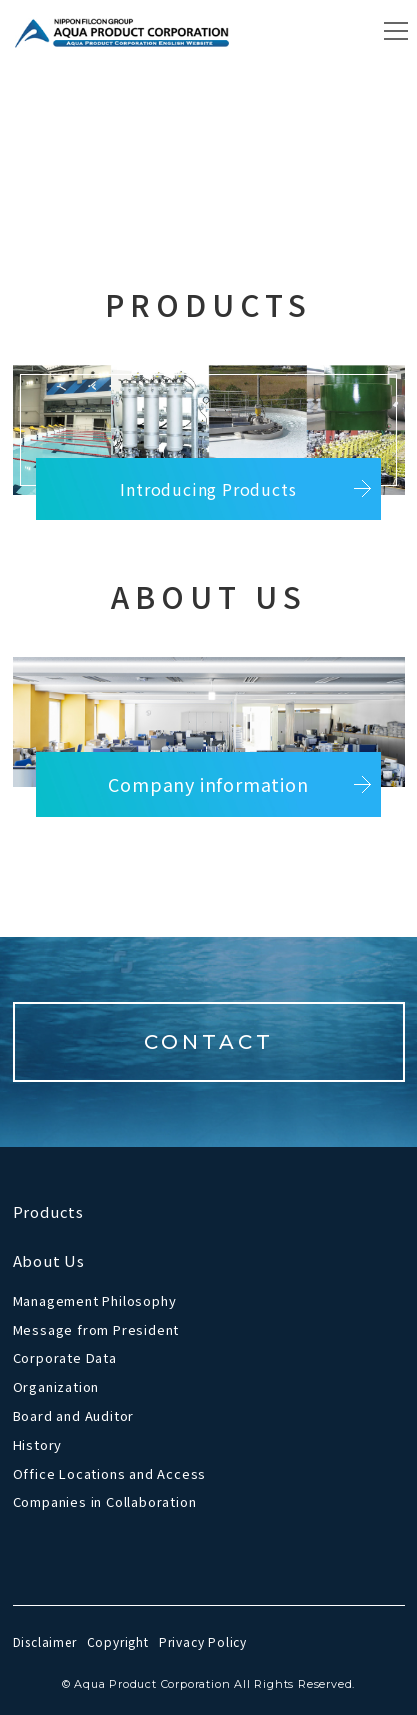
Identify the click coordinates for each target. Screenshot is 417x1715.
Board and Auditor (74, 1415)
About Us (49, 1260)
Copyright (118, 1641)
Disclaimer (45, 1641)
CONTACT (209, 1042)
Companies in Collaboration (105, 1501)
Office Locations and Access (110, 1473)
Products (48, 1211)
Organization (56, 1386)
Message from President (96, 1329)
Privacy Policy (203, 1641)
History (38, 1444)
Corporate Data (65, 1357)
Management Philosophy (95, 1300)
